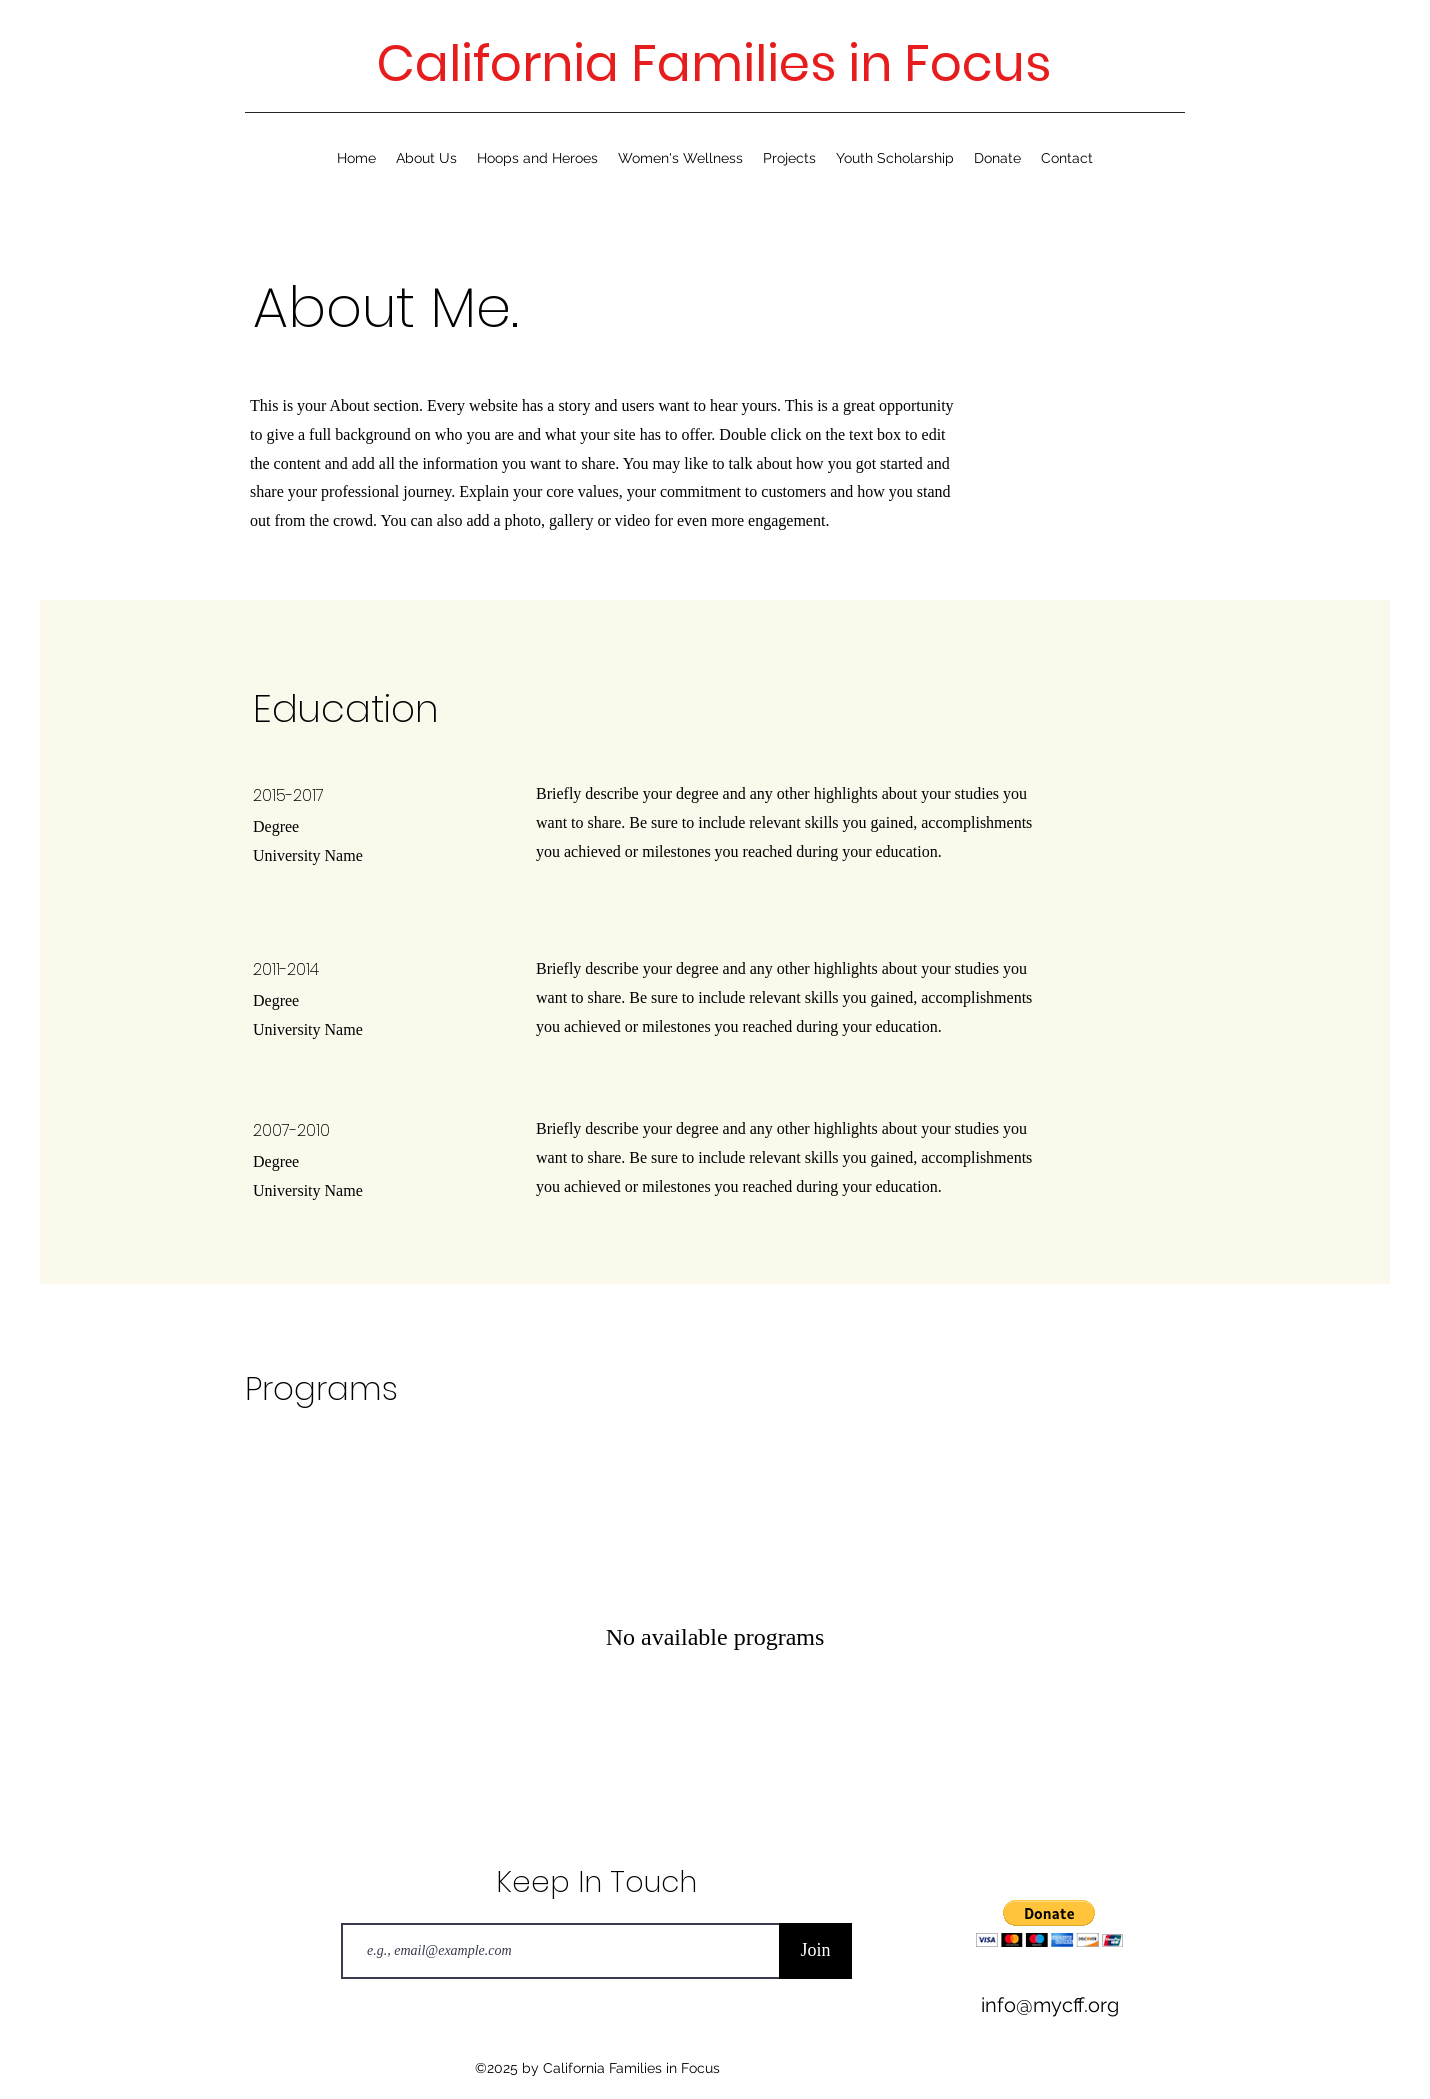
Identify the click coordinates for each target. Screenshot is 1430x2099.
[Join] (815, 1951)
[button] (1049, 1923)
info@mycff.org (1050, 2005)
